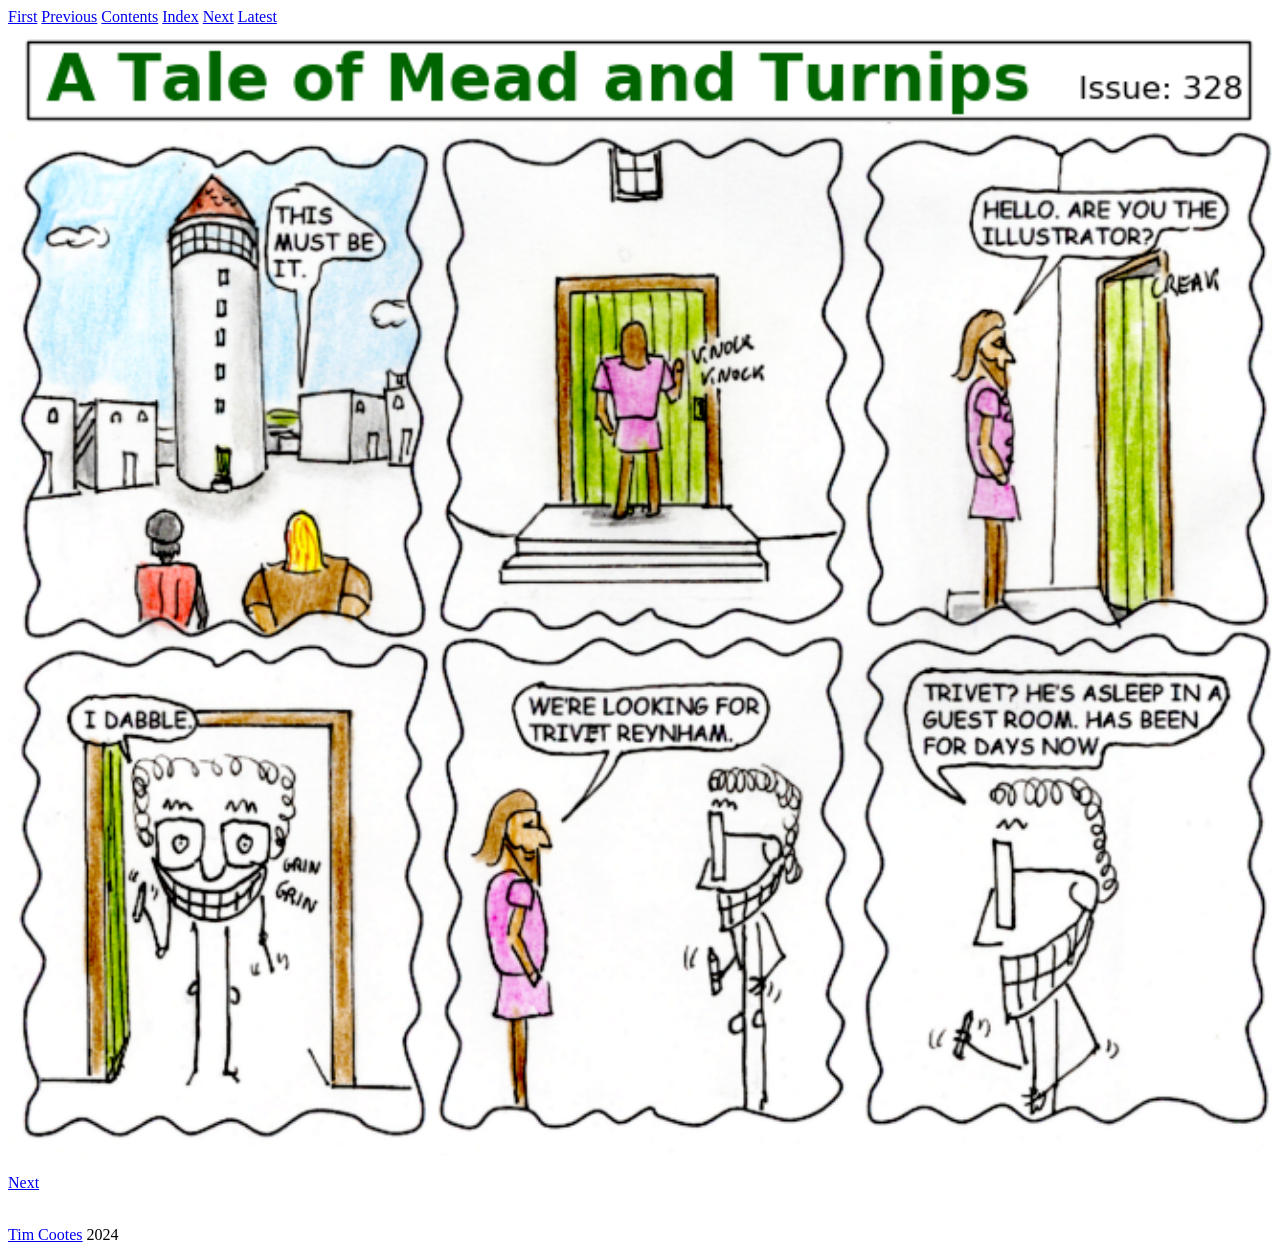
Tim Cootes (45, 1234)
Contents (129, 16)
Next (218, 16)
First (22, 16)
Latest (257, 16)
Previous (69, 16)
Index (180, 16)
